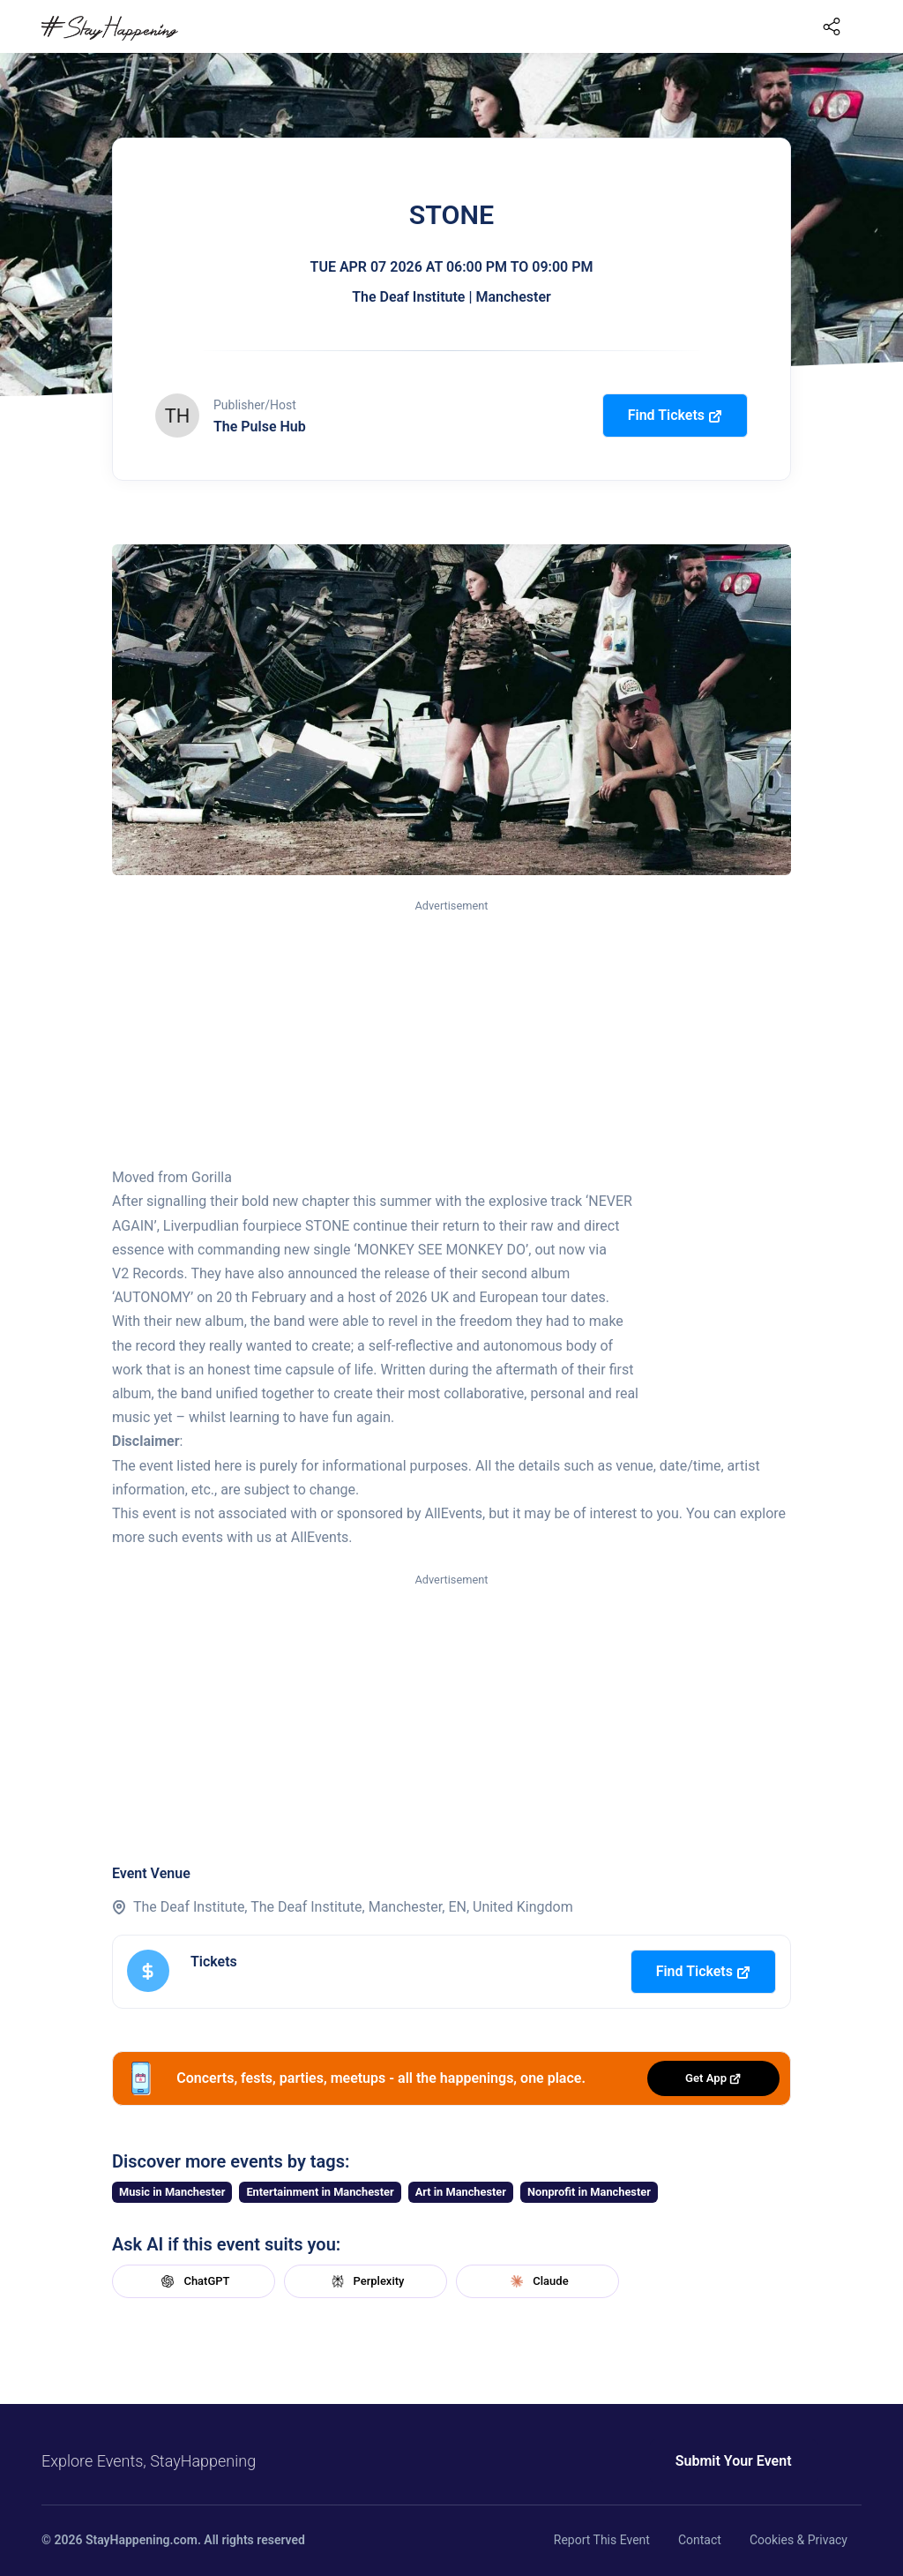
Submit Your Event (679, 2460)
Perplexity (366, 2281)
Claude (537, 2281)
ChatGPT (193, 2281)
